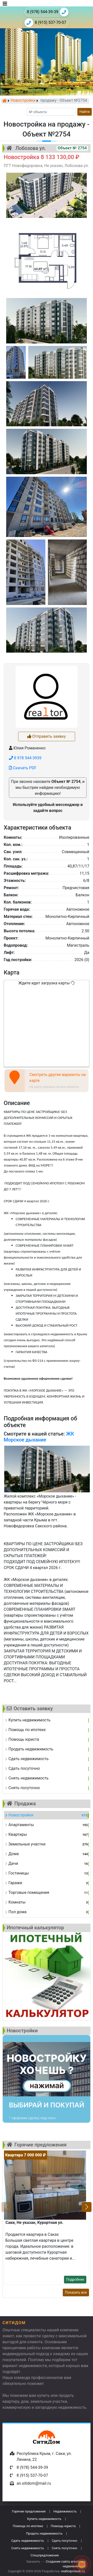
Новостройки (23, 101)
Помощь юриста (63, 2526)
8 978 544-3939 (25, 758)
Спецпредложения (45, 2555)
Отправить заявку (46, 736)
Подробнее (75, 2279)
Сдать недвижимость (27, 2541)
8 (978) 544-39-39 (47, 12)
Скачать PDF (22, 768)
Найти (85, 112)
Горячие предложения (29, 2511)
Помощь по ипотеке (28, 2526)
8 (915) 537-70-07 (45, 22)
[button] (87, 2207)
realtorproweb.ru (73, 2571)
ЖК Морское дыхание (39, 1437)
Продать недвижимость (44, 2533)
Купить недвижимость (44, 2519)
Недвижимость (65, 2511)
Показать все (76, 2292)
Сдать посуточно (64, 2541)
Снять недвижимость (27, 2548)
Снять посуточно (64, 2548)
